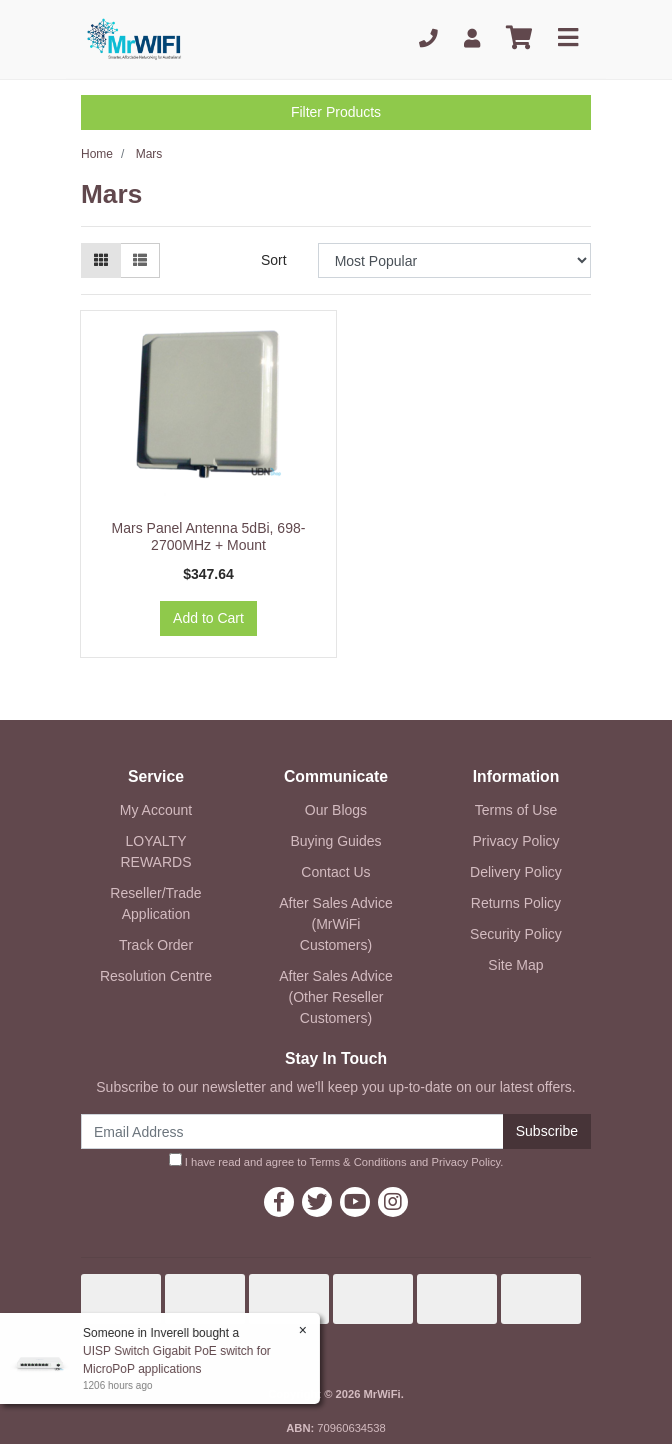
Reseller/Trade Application (155, 903)
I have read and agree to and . (336, 1160)
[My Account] (472, 38)
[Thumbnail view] (101, 260)
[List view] (140, 260)
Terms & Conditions (358, 1162)
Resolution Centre (156, 976)
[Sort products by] (454, 260)
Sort (274, 260)
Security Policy (516, 934)
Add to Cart (208, 618)
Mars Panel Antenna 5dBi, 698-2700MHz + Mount (209, 536)
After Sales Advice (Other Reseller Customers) (336, 997)
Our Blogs (336, 810)
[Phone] (428, 38)
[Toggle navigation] (568, 38)
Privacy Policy (515, 841)
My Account (156, 810)
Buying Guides (335, 841)
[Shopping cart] (519, 38)
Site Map (515, 965)
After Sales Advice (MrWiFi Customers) (336, 924)
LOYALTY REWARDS (155, 851)
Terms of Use (516, 810)
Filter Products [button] (336, 112)
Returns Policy (516, 903)
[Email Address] (292, 1131)
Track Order (156, 945)
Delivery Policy (516, 872)
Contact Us (335, 872)
